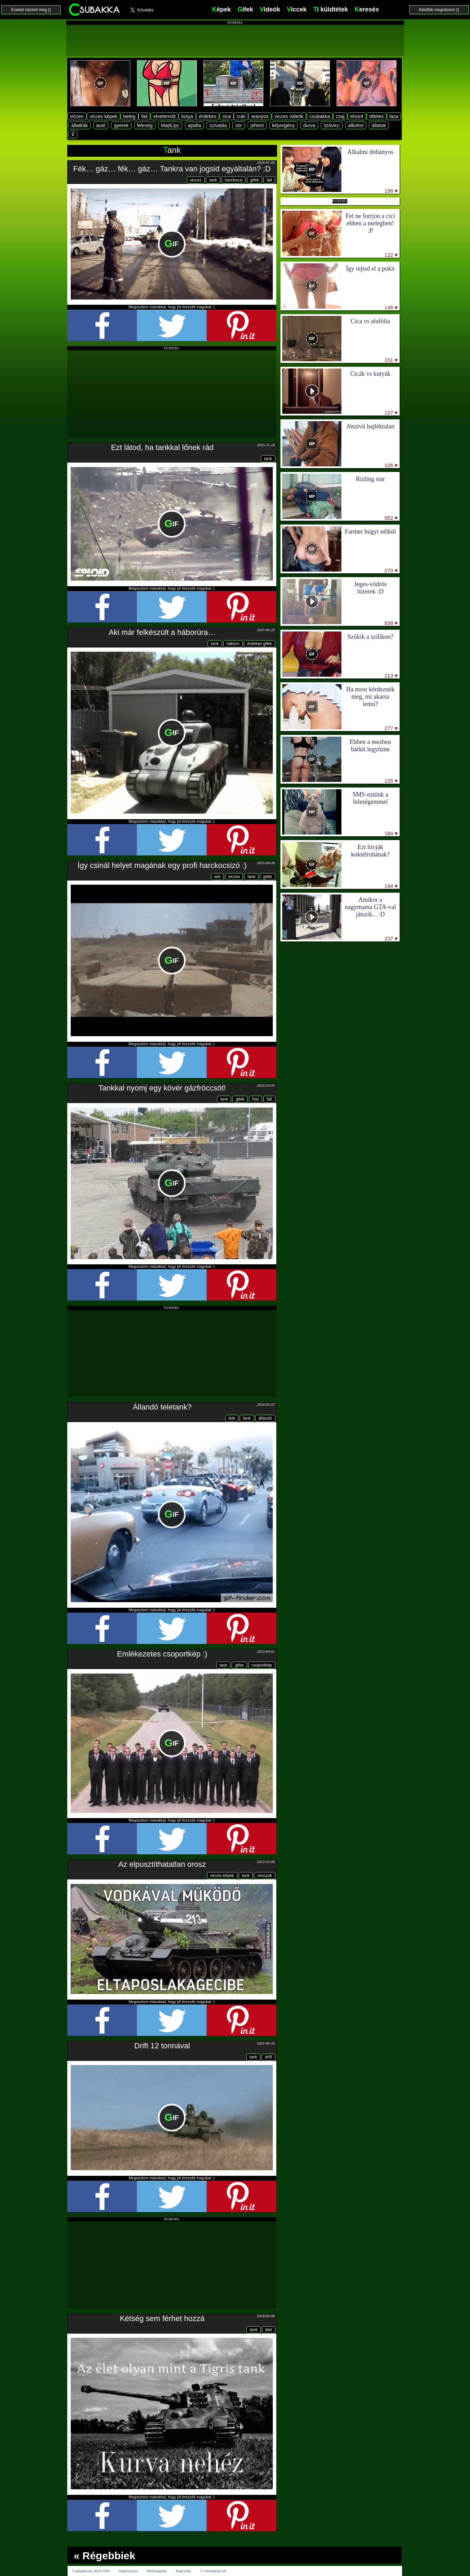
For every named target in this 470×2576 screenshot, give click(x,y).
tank (213, 180)
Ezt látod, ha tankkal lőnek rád (162, 447)
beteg (129, 116)
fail (144, 116)
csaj (340, 116)
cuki (241, 116)
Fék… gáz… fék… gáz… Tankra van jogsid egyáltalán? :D (172, 168)
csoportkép (262, 1665)
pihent (257, 125)
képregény (283, 125)
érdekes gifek (259, 643)
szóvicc (332, 125)
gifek (254, 180)
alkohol (355, 125)
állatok (379, 125)
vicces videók (289, 116)
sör (238, 125)
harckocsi (233, 180)
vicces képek (103, 116)
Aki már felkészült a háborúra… (162, 632)
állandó (265, 1418)
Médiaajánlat (157, 2571)
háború (232, 643)
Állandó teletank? (162, 1407)
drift (268, 2057)
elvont (356, 116)
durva (309, 125)
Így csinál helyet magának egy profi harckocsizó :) (162, 865)
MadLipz (170, 125)
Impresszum (128, 2571)
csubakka (319, 116)
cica (226, 116)
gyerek (121, 125)
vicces (77, 116)
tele (232, 1418)
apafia (194, 125)
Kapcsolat (183, 2571)
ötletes (376, 116)
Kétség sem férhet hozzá (162, 2318)
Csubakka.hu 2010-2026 (91, 2571)
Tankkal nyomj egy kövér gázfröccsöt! (162, 1088)
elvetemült (164, 116)
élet (268, 2329)
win (217, 876)
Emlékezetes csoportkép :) (162, 1654)
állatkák (79, 125)
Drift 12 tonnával (162, 2045)
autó (101, 125)
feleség (145, 125)
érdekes (207, 116)
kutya (187, 116)
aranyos (260, 116)
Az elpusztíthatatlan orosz (162, 1864)
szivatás (218, 125)
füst (255, 1099)
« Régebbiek (105, 2555)
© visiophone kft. (213, 2571)
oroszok (264, 1875)
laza (394, 116)
